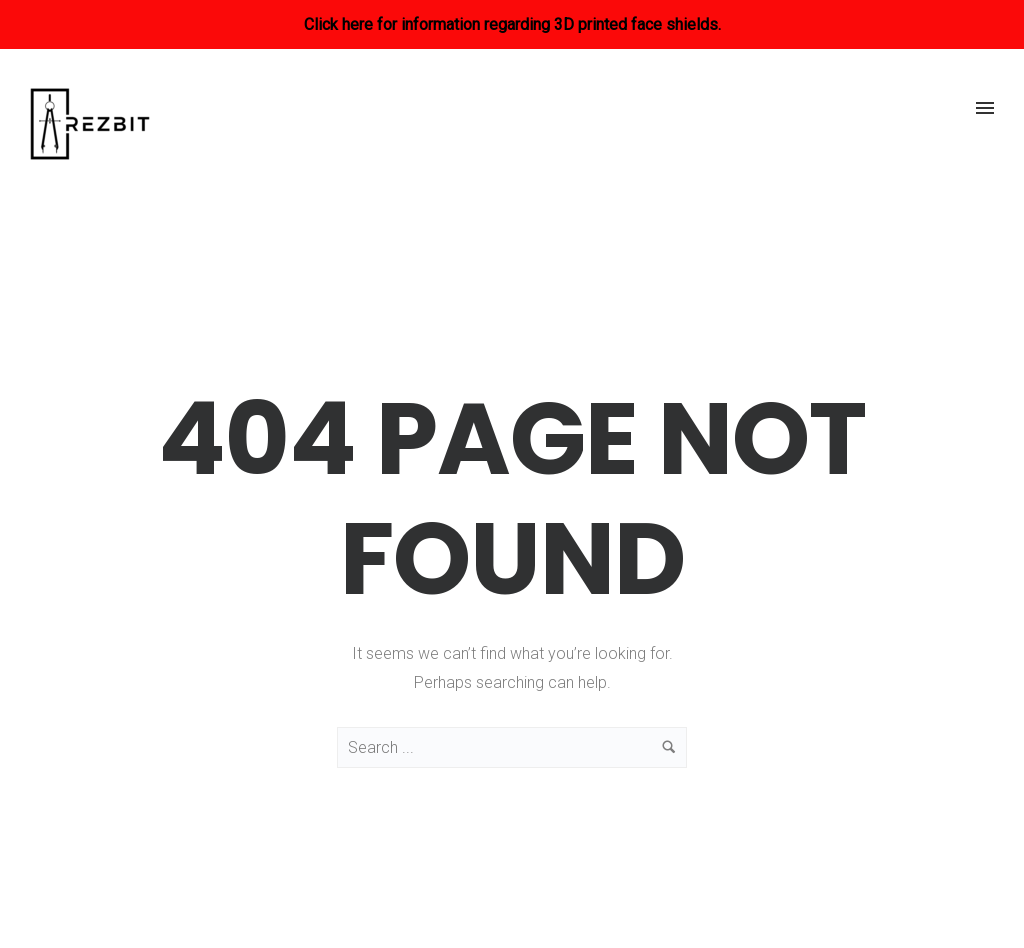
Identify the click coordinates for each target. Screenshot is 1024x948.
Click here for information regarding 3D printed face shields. (512, 24)
